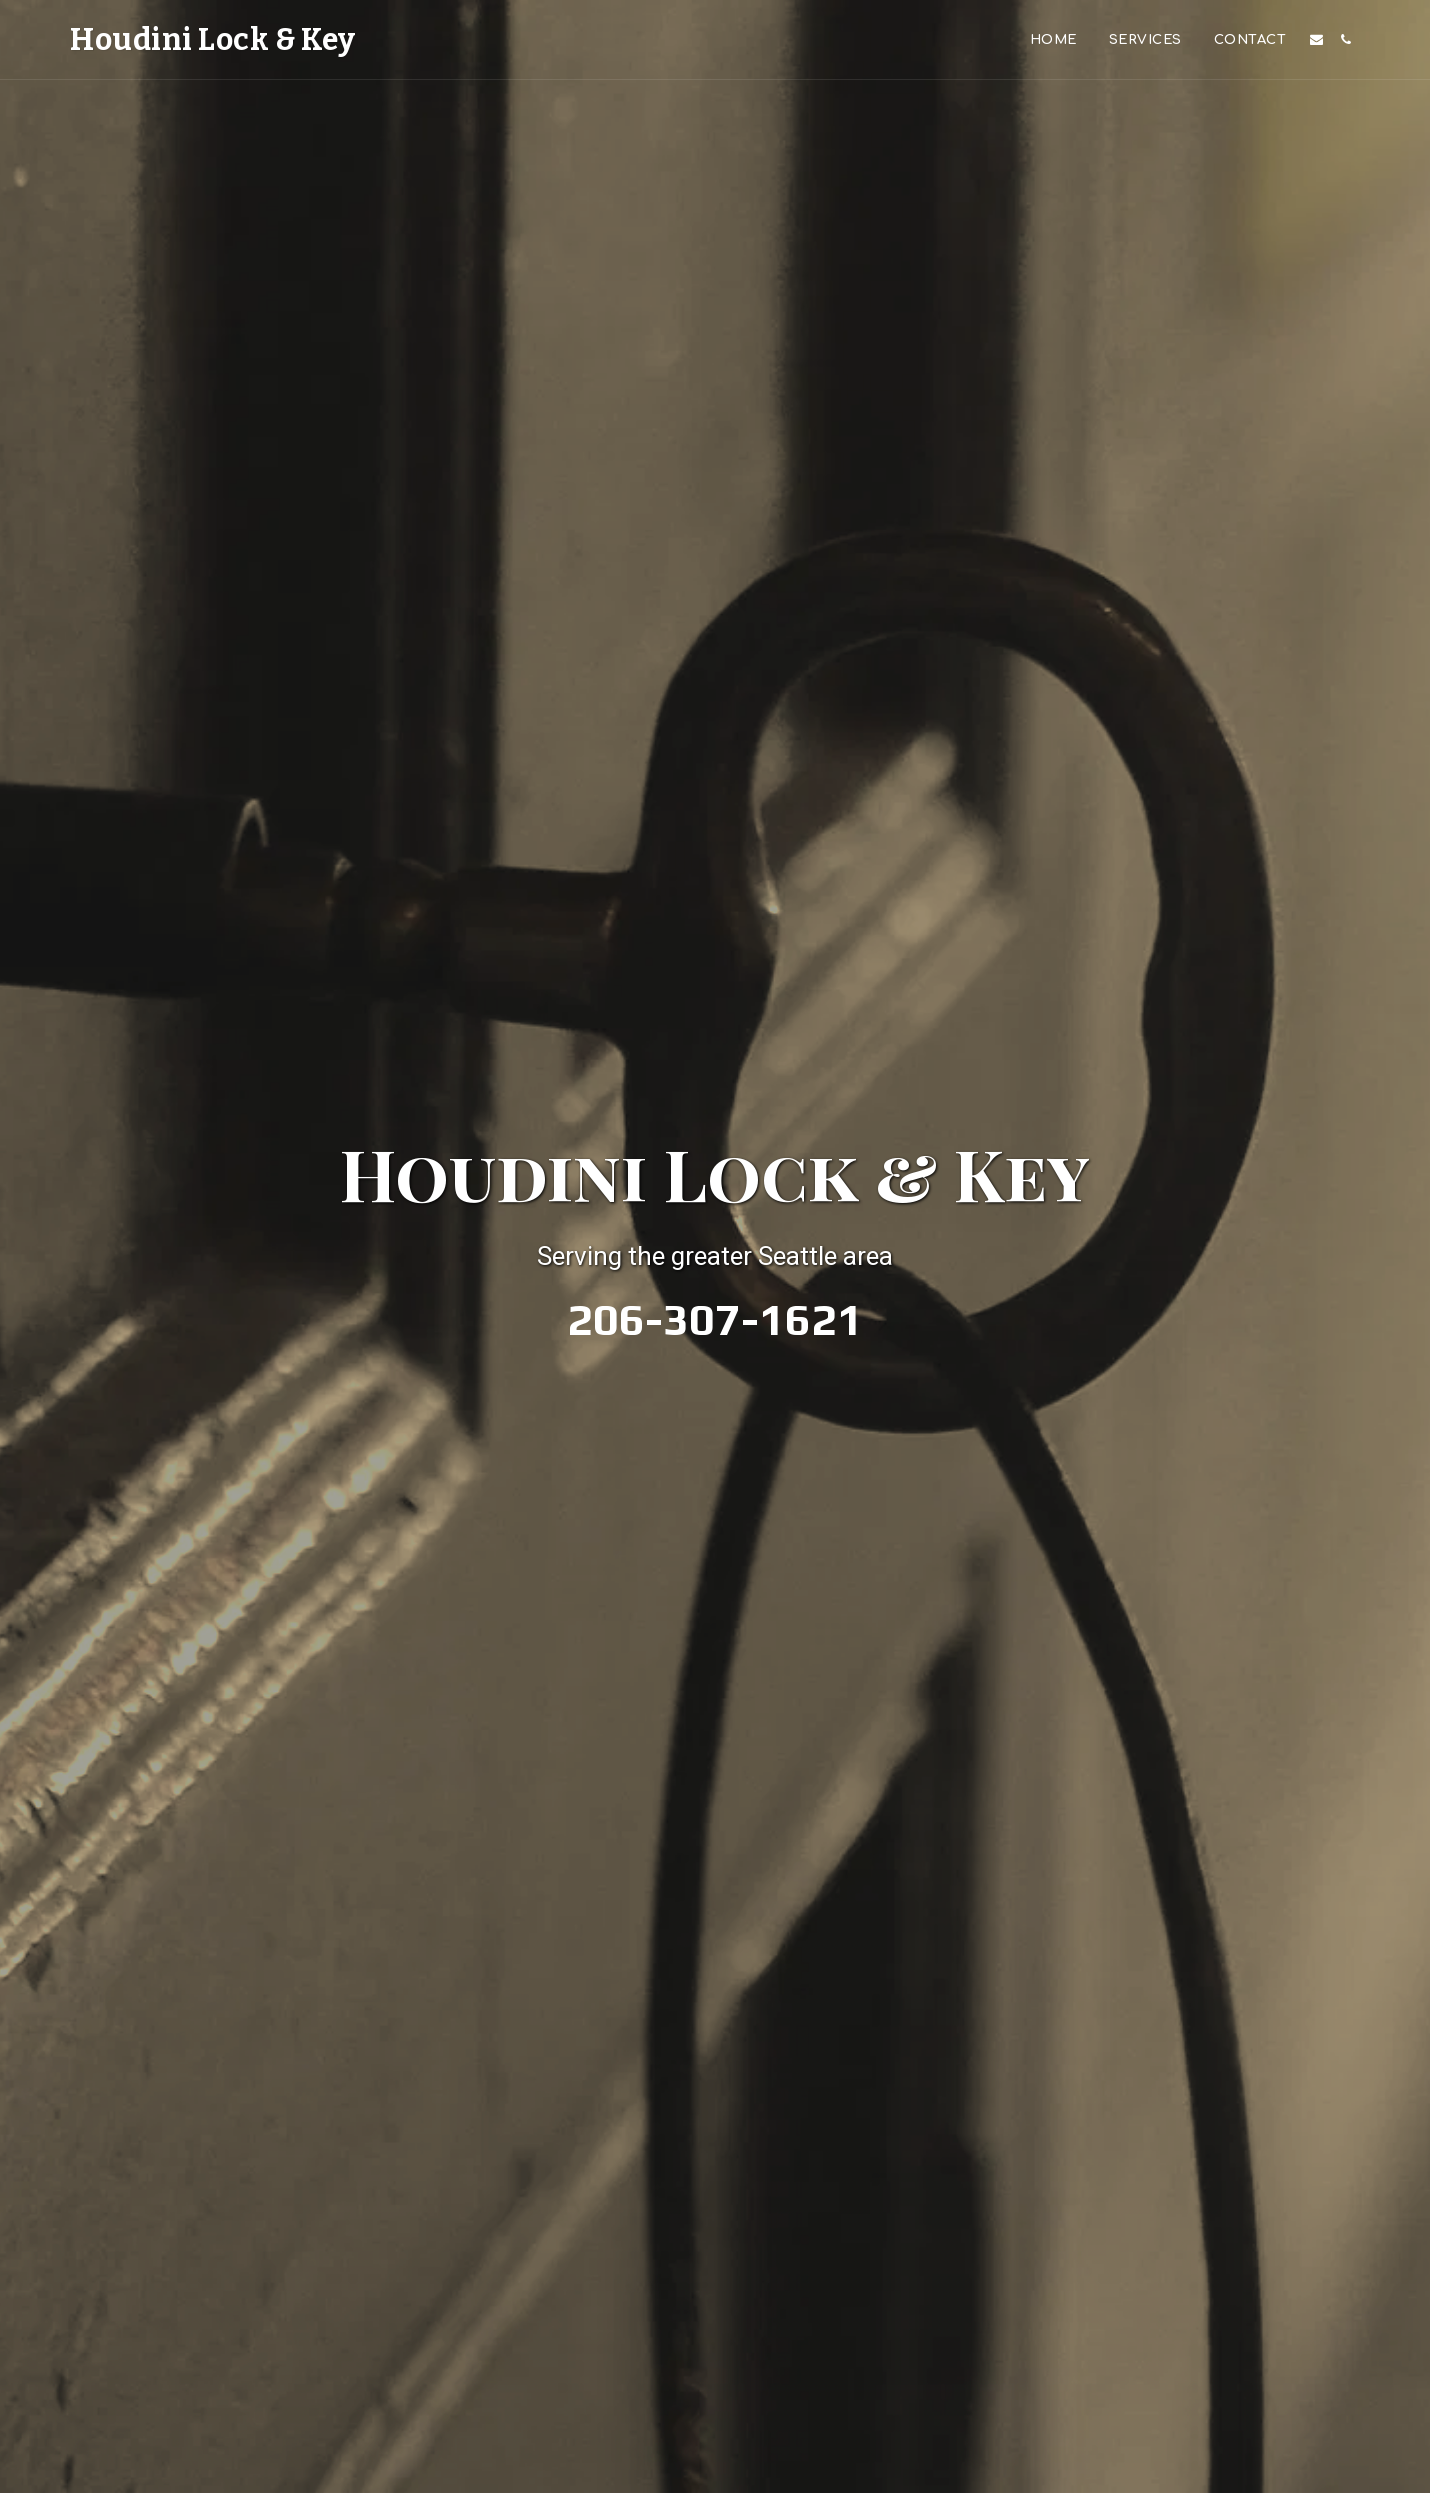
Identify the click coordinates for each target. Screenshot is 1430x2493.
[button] (1316, 39)
